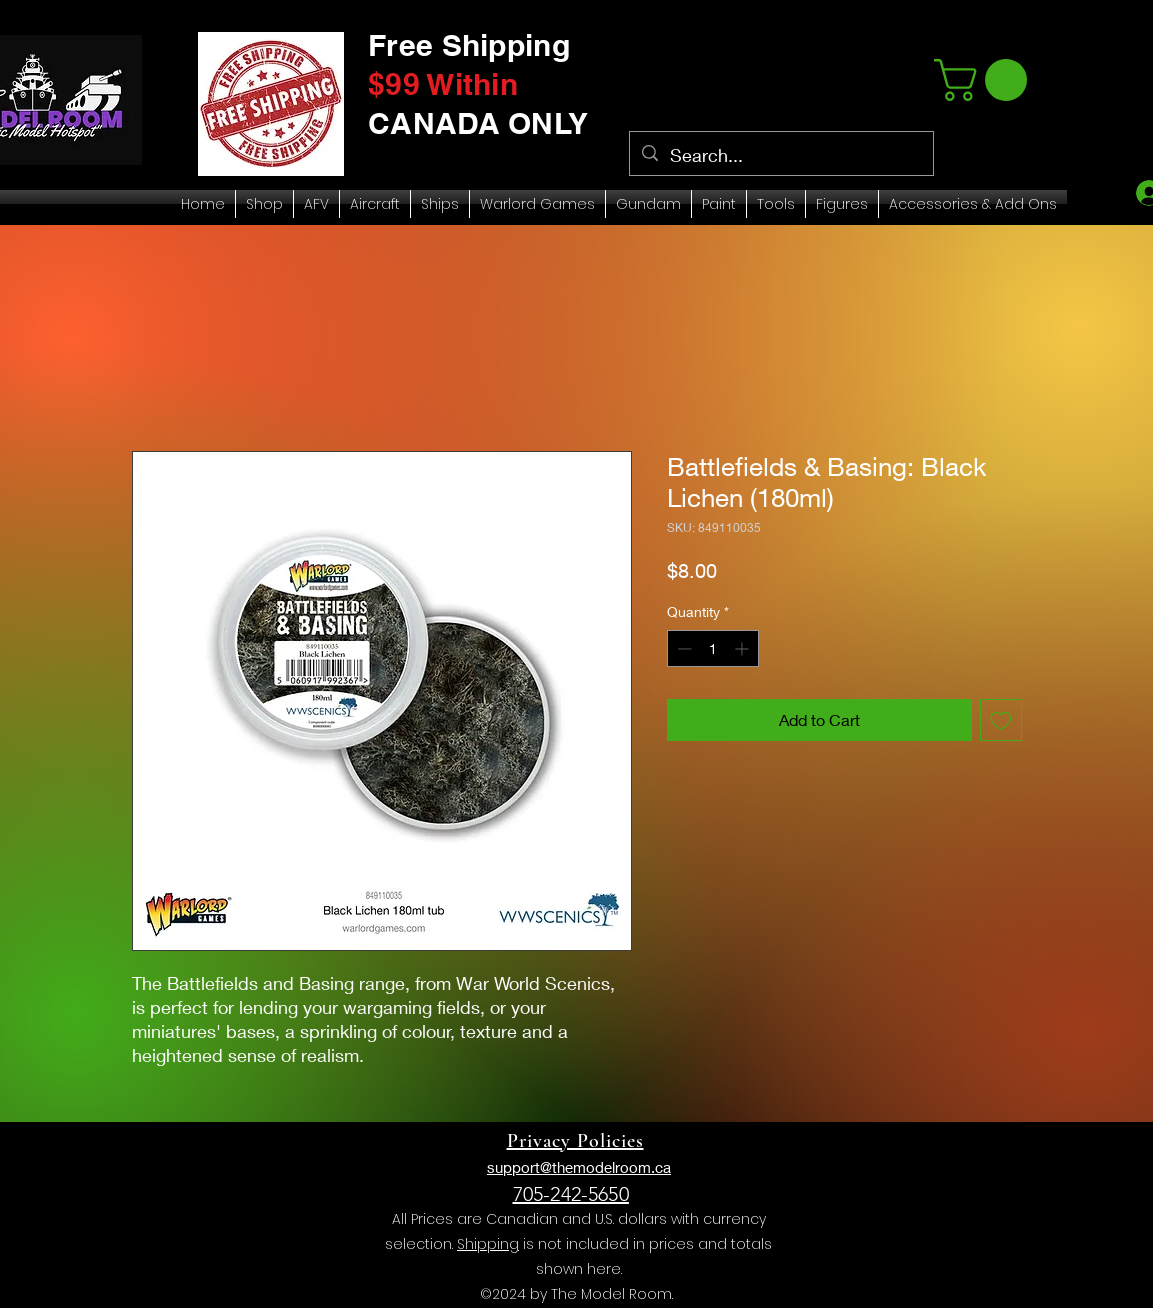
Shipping (488, 1244)
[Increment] (743, 648)
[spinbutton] (713, 648)
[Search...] (780, 156)
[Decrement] (682, 648)
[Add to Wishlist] (1001, 720)
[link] (985, 80)
